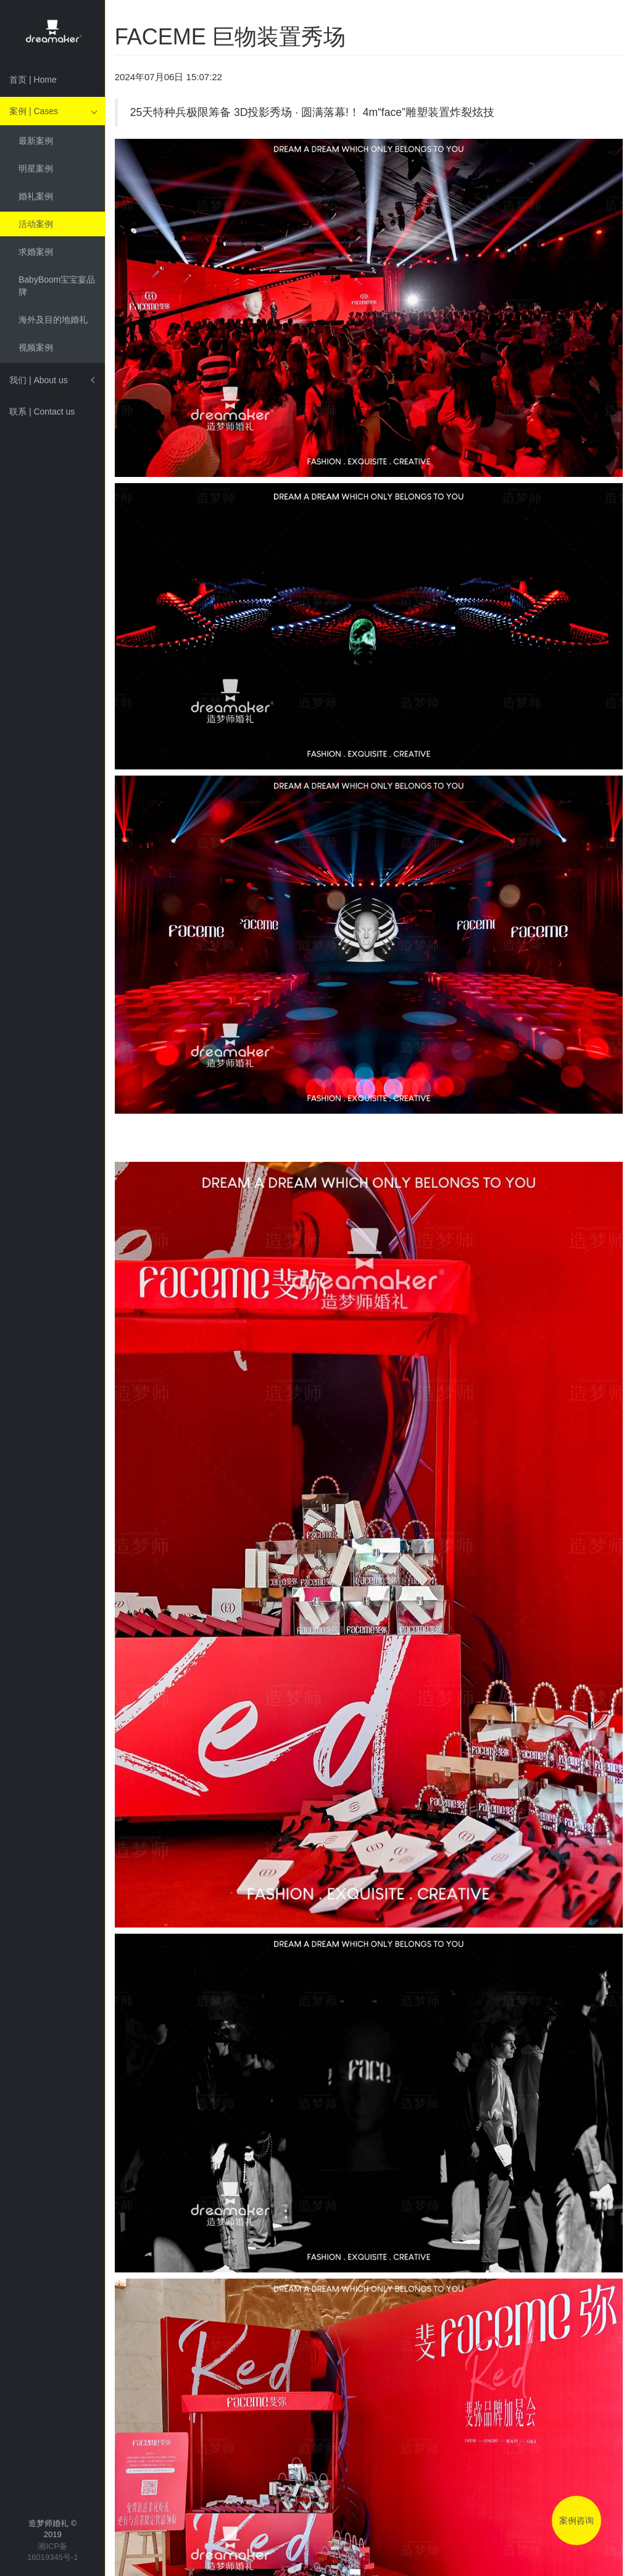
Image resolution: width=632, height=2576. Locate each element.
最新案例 (36, 141)
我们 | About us (38, 380)
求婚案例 (36, 252)
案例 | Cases (33, 111)
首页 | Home (33, 80)
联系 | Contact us (42, 411)
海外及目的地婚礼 (53, 320)
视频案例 (36, 347)
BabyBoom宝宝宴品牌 (57, 286)
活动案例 (36, 224)
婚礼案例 (36, 196)
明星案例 (36, 168)
